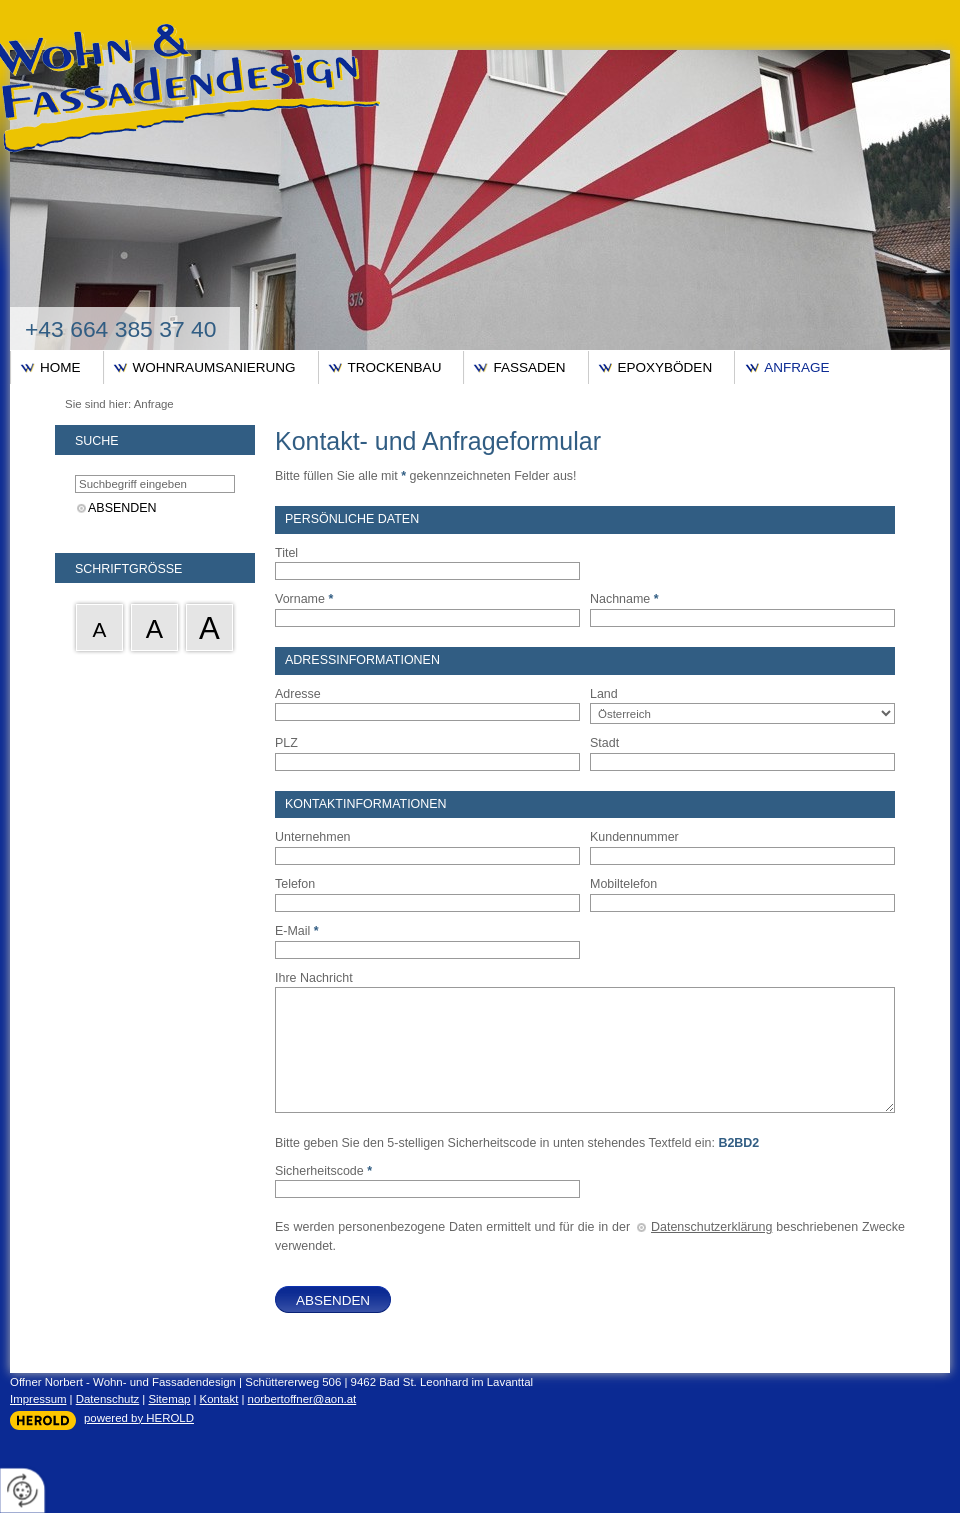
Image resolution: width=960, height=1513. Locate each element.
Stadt (604, 743)
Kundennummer (634, 837)
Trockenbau (395, 367)
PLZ (286, 743)
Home (60, 367)
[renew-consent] (22, 1490)
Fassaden (529, 367)
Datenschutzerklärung (711, 1227)
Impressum (38, 1399)
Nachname (624, 599)
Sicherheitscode (323, 1171)
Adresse (298, 694)
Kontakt (219, 1399)
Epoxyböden (665, 367)
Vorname (304, 599)
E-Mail (297, 931)
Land (604, 694)
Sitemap (169, 1399)
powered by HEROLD (139, 1418)
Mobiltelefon (623, 884)
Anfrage (796, 367)
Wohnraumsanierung (214, 367)
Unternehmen (313, 837)
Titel (286, 553)
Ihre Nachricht (314, 978)
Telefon (295, 884)
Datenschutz (108, 1399)
